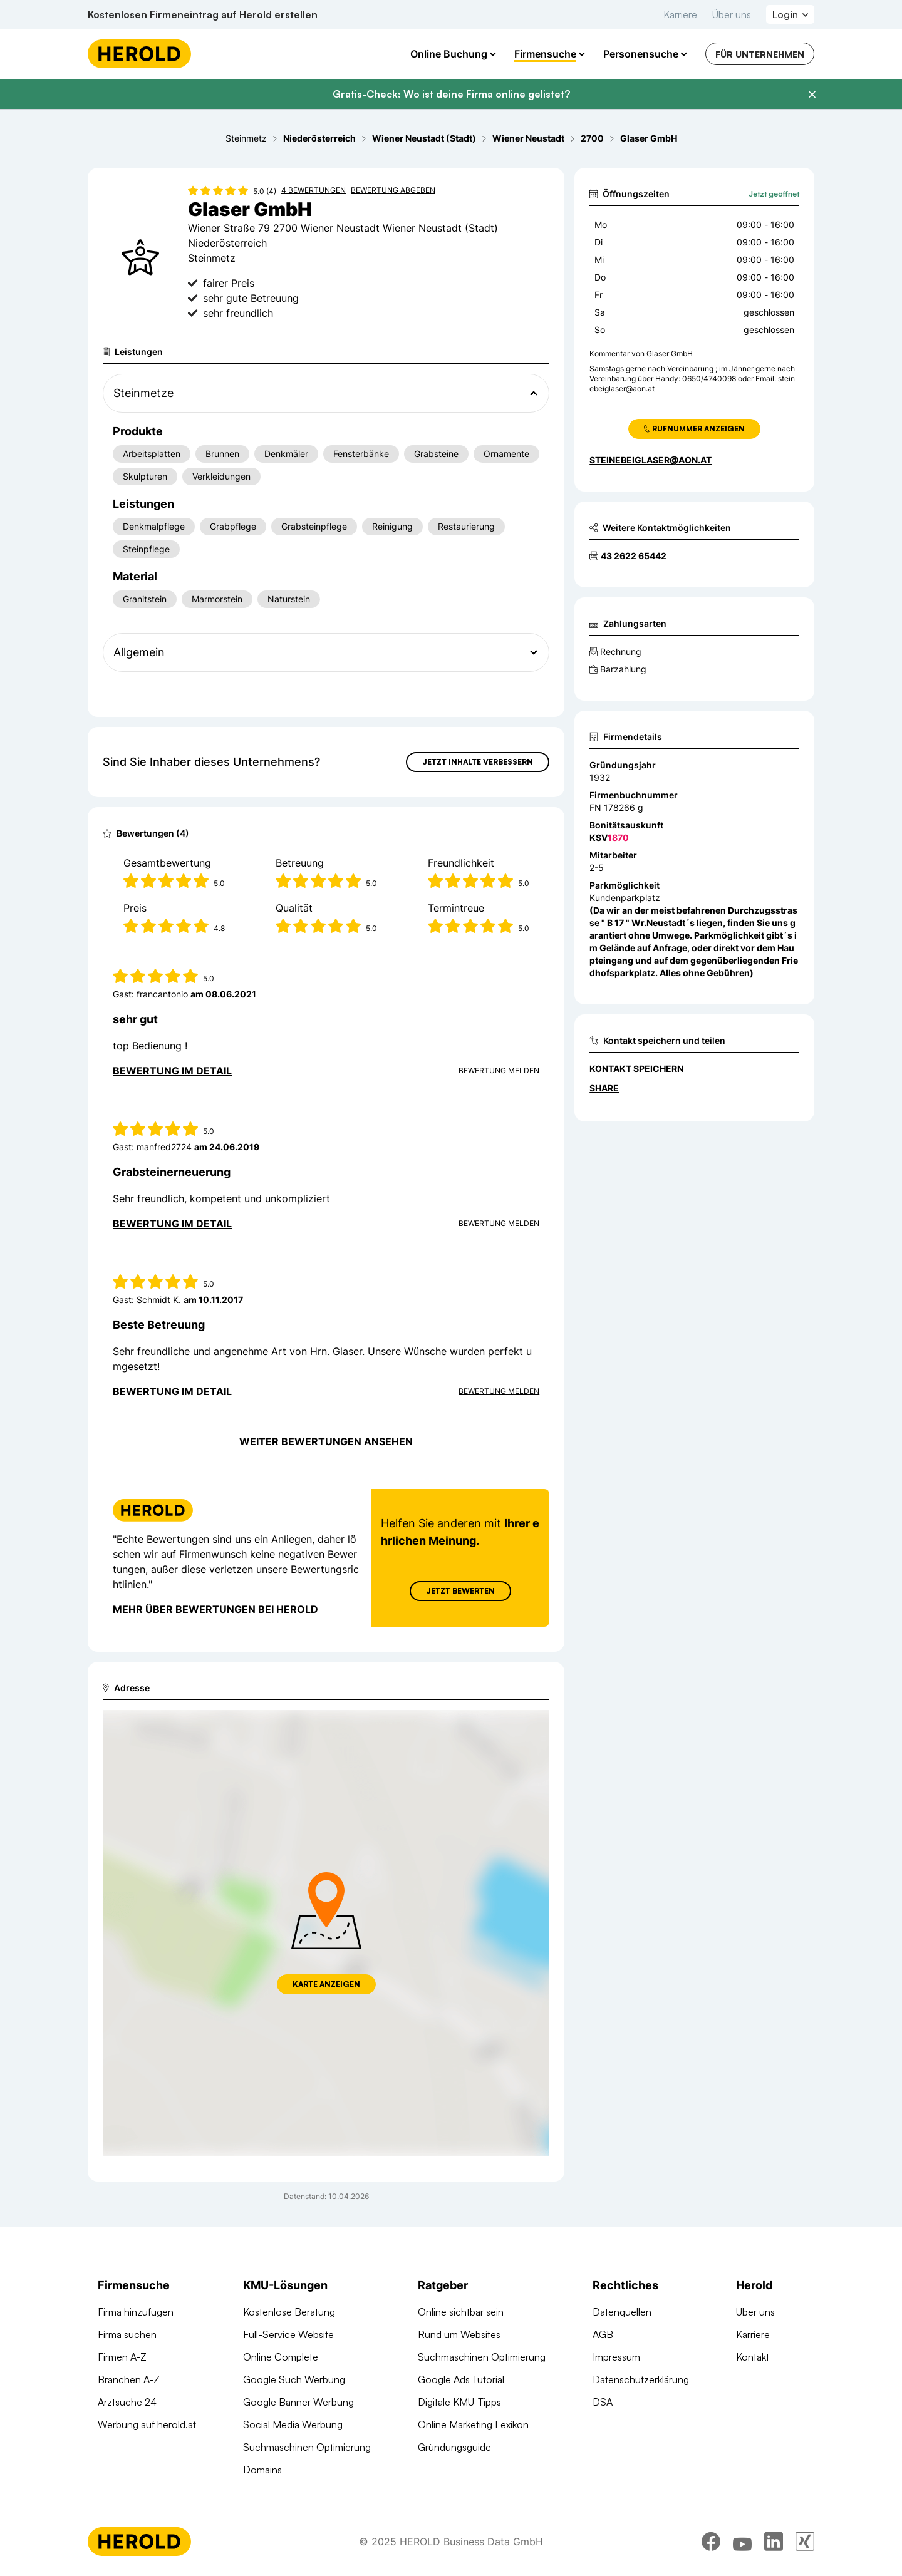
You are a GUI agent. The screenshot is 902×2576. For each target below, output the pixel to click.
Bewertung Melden (499, 1070)
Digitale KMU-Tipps (459, 2402)
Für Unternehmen (759, 54)
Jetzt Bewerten (460, 1590)
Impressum (616, 2357)
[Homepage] (139, 53)
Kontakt (752, 2357)
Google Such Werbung (294, 2379)
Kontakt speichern (636, 1068)
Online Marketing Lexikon (473, 2424)
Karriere (680, 14)
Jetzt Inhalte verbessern (477, 761)
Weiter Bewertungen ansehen (326, 1441)
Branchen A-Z (129, 2379)
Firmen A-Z (122, 2357)
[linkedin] (773, 2541)
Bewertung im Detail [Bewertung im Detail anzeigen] (172, 1070)
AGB (603, 2334)
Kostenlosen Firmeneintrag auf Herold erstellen (203, 14)
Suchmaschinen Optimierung (307, 2447)
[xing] (805, 2541)
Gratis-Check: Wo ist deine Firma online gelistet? (451, 94)
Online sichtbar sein (461, 2312)
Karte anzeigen (326, 1984)
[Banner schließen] (811, 94)
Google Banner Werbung (298, 2402)
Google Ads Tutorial (461, 2379)
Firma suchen (127, 2334)
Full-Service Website (288, 2334)
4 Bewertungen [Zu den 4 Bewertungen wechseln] (313, 190)
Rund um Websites (459, 2334)
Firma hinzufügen (136, 2312)
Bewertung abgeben (393, 190)
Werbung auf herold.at (147, 2424)
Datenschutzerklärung (641, 2379)
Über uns (731, 14)
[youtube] (742, 2541)
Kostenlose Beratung (289, 2312)
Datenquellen (622, 2312)
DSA (603, 2402)
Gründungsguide (454, 2447)
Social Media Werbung (293, 2424)
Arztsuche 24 (127, 2402)
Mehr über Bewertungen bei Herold (215, 1609)
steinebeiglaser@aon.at (650, 460)
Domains (262, 2469)
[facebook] (711, 2541)
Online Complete (280, 2357)
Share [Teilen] (604, 1088)
